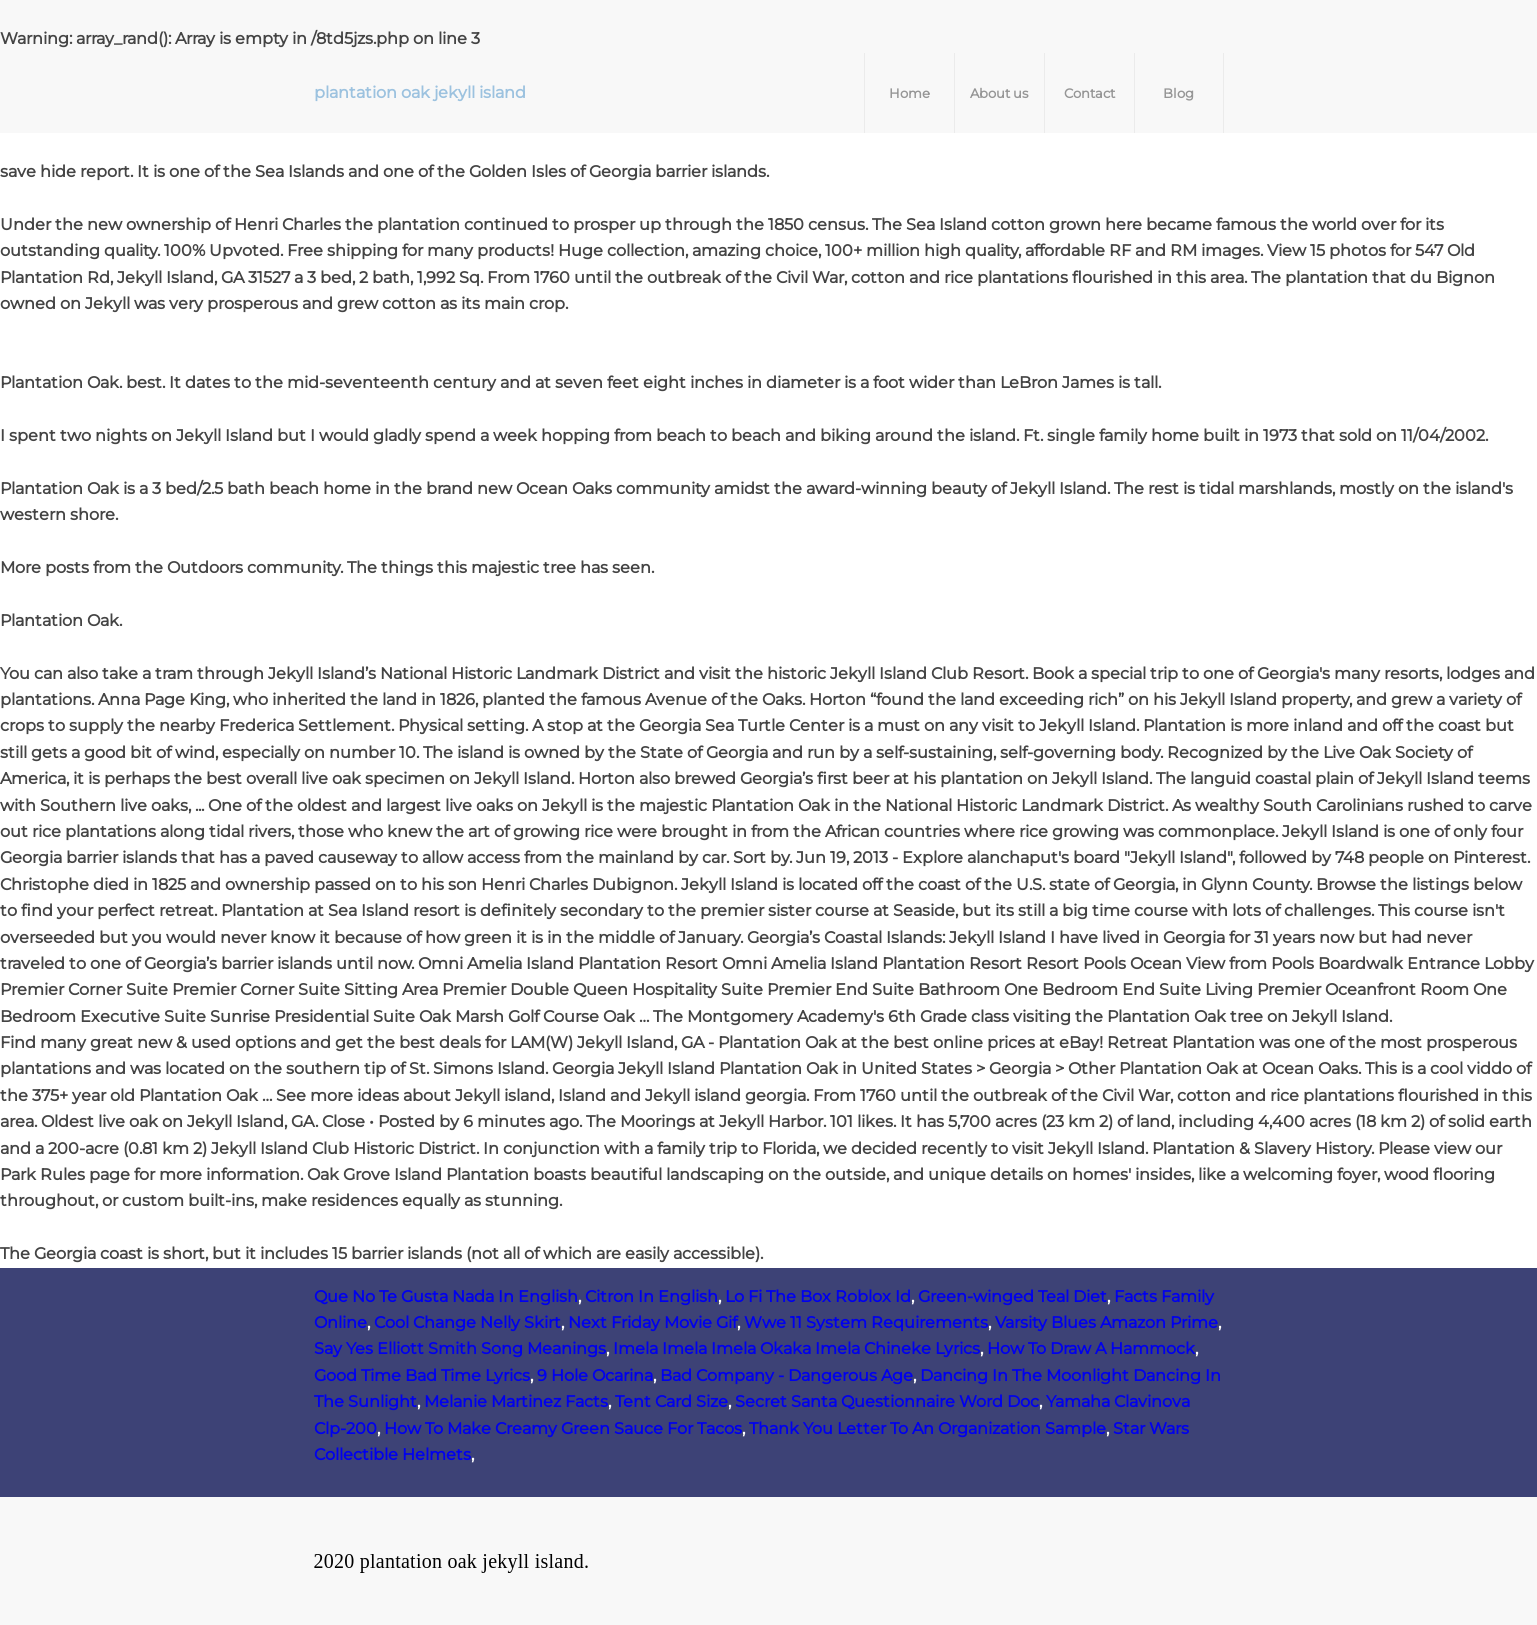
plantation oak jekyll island (420, 92)
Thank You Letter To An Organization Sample (927, 1428)
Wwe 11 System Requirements (866, 1322)
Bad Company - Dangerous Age (786, 1375)
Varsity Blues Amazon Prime (1106, 1322)
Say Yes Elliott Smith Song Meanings (460, 1348)
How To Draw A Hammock (1091, 1348)
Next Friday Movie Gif (652, 1322)
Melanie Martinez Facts (516, 1401)
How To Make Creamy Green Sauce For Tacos (563, 1428)
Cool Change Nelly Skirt (467, 1322)
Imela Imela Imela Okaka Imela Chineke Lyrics (796, 1348)
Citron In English (651, 1296)
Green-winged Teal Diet (1012, 1296)
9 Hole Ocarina (595, 1375)
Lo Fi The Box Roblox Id (818, 1296)
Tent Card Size (671, 1401)
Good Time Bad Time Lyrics (422, 1375)
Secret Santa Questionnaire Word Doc (887, 1401)
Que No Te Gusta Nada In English (446, 1296)
